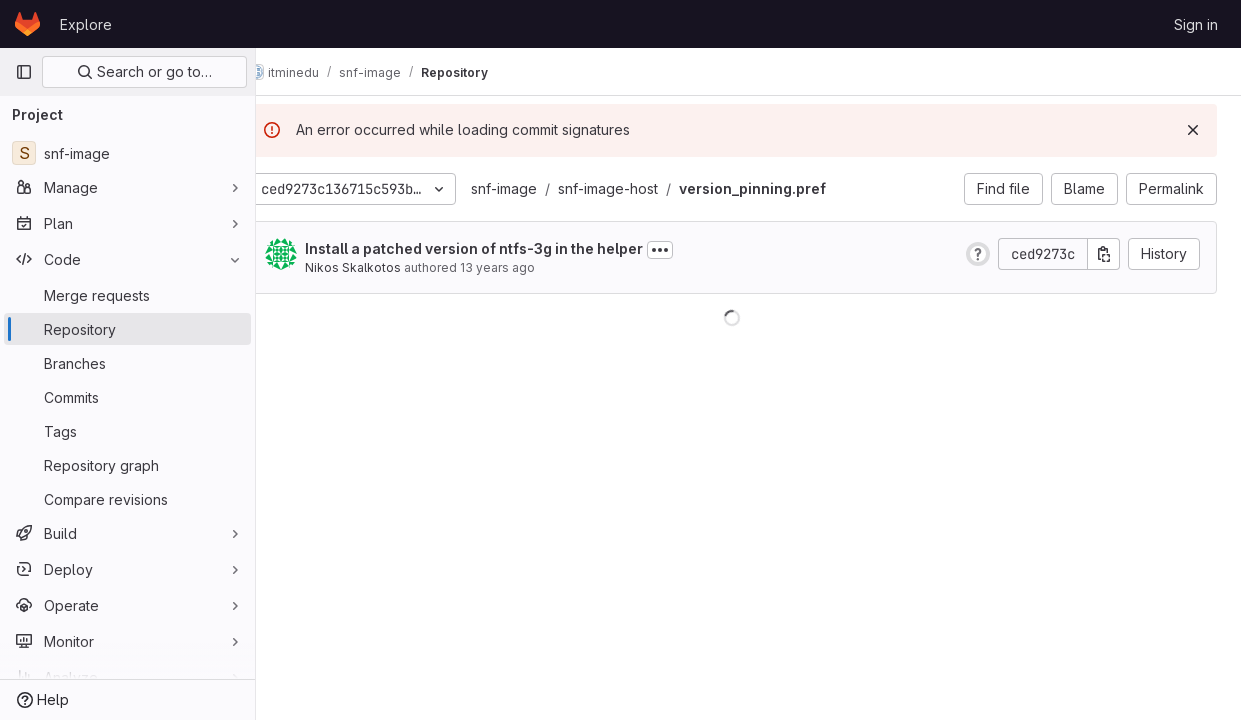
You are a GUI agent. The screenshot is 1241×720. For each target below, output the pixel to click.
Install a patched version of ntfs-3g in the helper (506, 248)
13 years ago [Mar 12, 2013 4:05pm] (529, 267)
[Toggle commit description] (692, 250)
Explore (86, 24)
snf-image (536, 188)
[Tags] (127, 431)
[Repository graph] (127, 465)
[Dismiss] (1193, 130)
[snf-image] (127, 153)
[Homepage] (27, 24)
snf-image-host (640, 188)
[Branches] (127, 363)
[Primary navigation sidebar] (24, 72)
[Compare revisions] (127, 499)
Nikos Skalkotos (385, 267)
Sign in (1196, 24)
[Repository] (127, 329)
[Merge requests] (127, 295)
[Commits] (127, 397)
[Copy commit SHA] (1104, 254)
